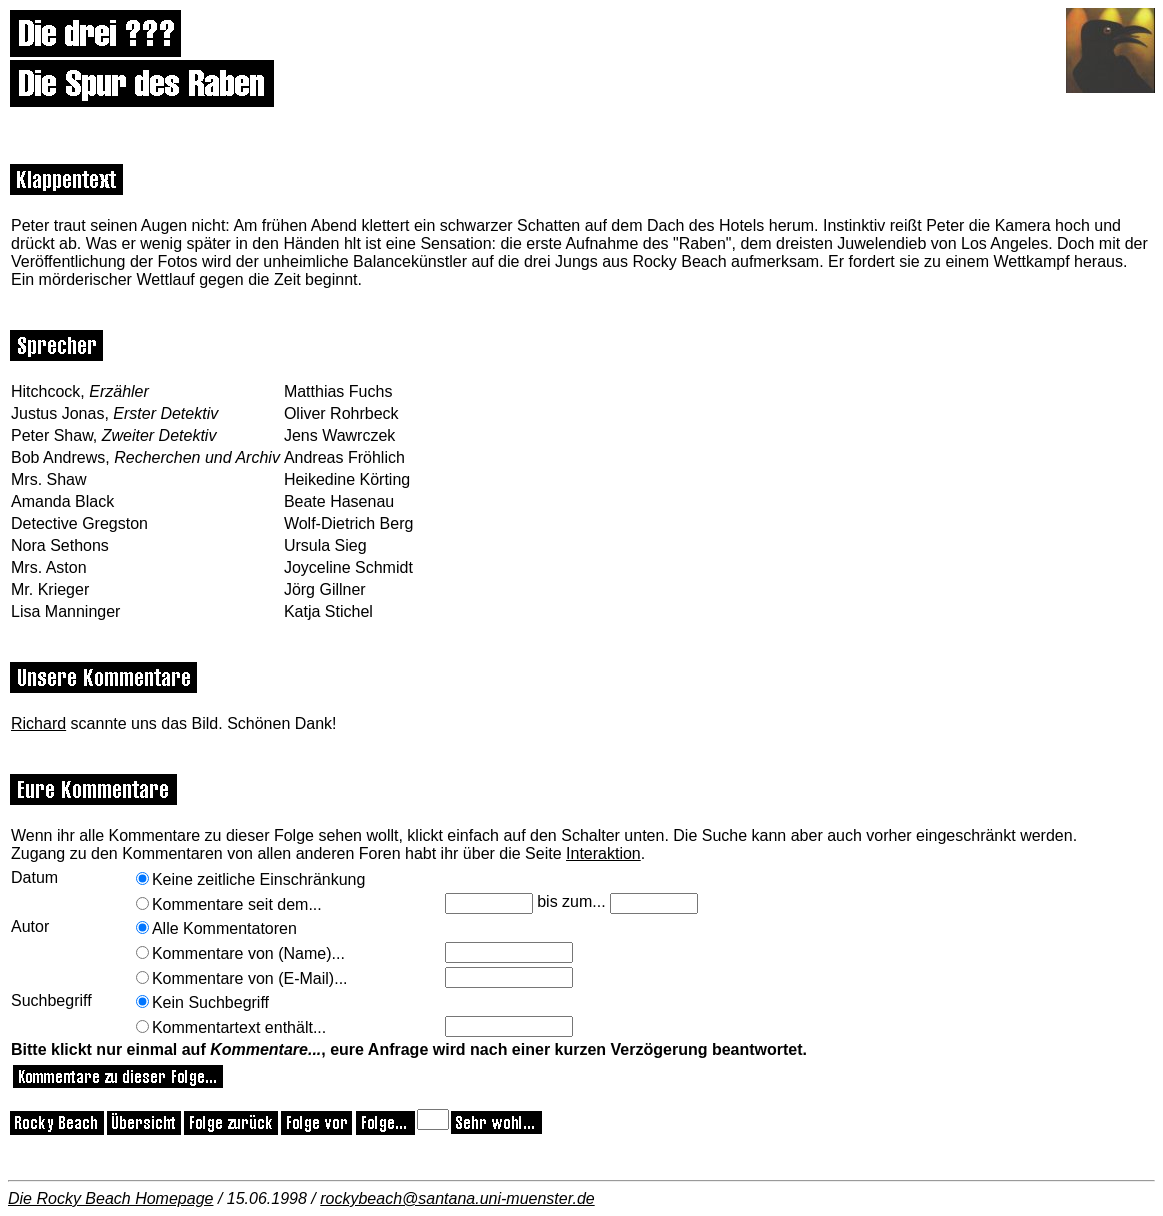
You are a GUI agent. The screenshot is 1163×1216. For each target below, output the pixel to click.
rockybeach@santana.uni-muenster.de (457, 1198)
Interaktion (603, 853)
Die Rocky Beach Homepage (110, 1198)
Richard (38, 723)
